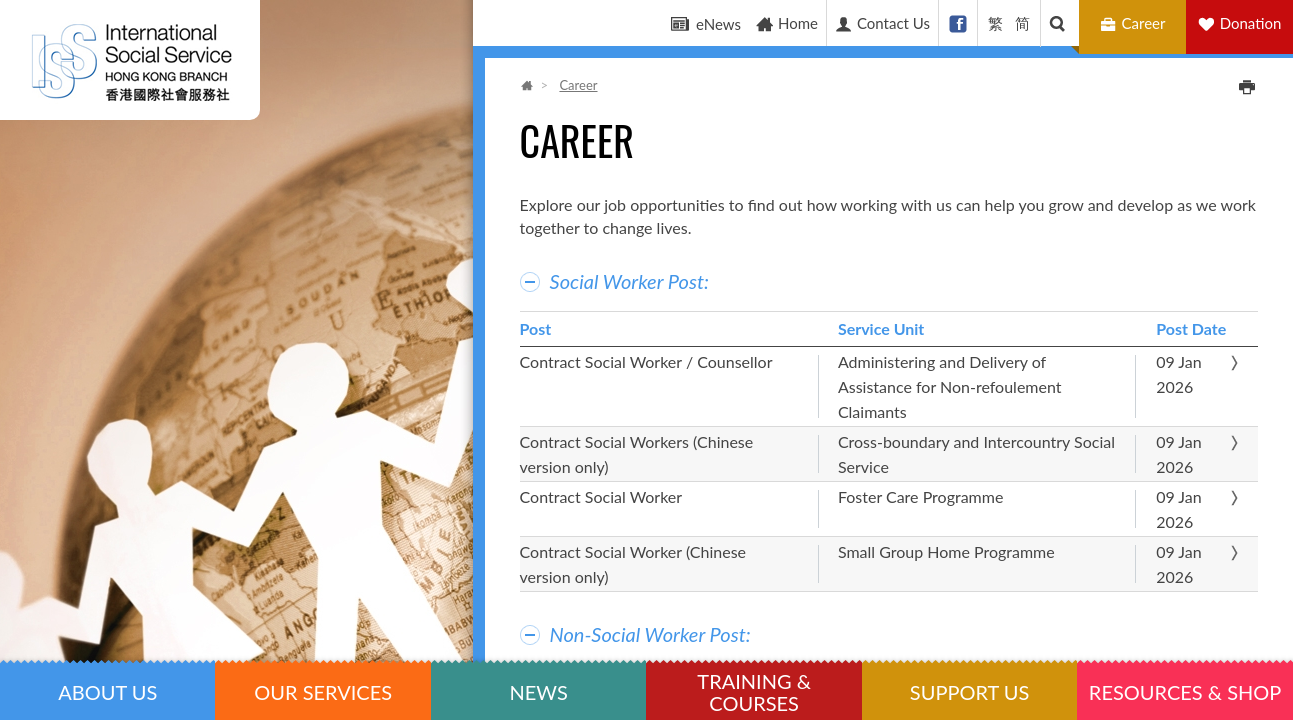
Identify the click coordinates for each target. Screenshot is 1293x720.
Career (1135, 23)
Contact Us (882, 23)
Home (786, 23)
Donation (1251, 23)
